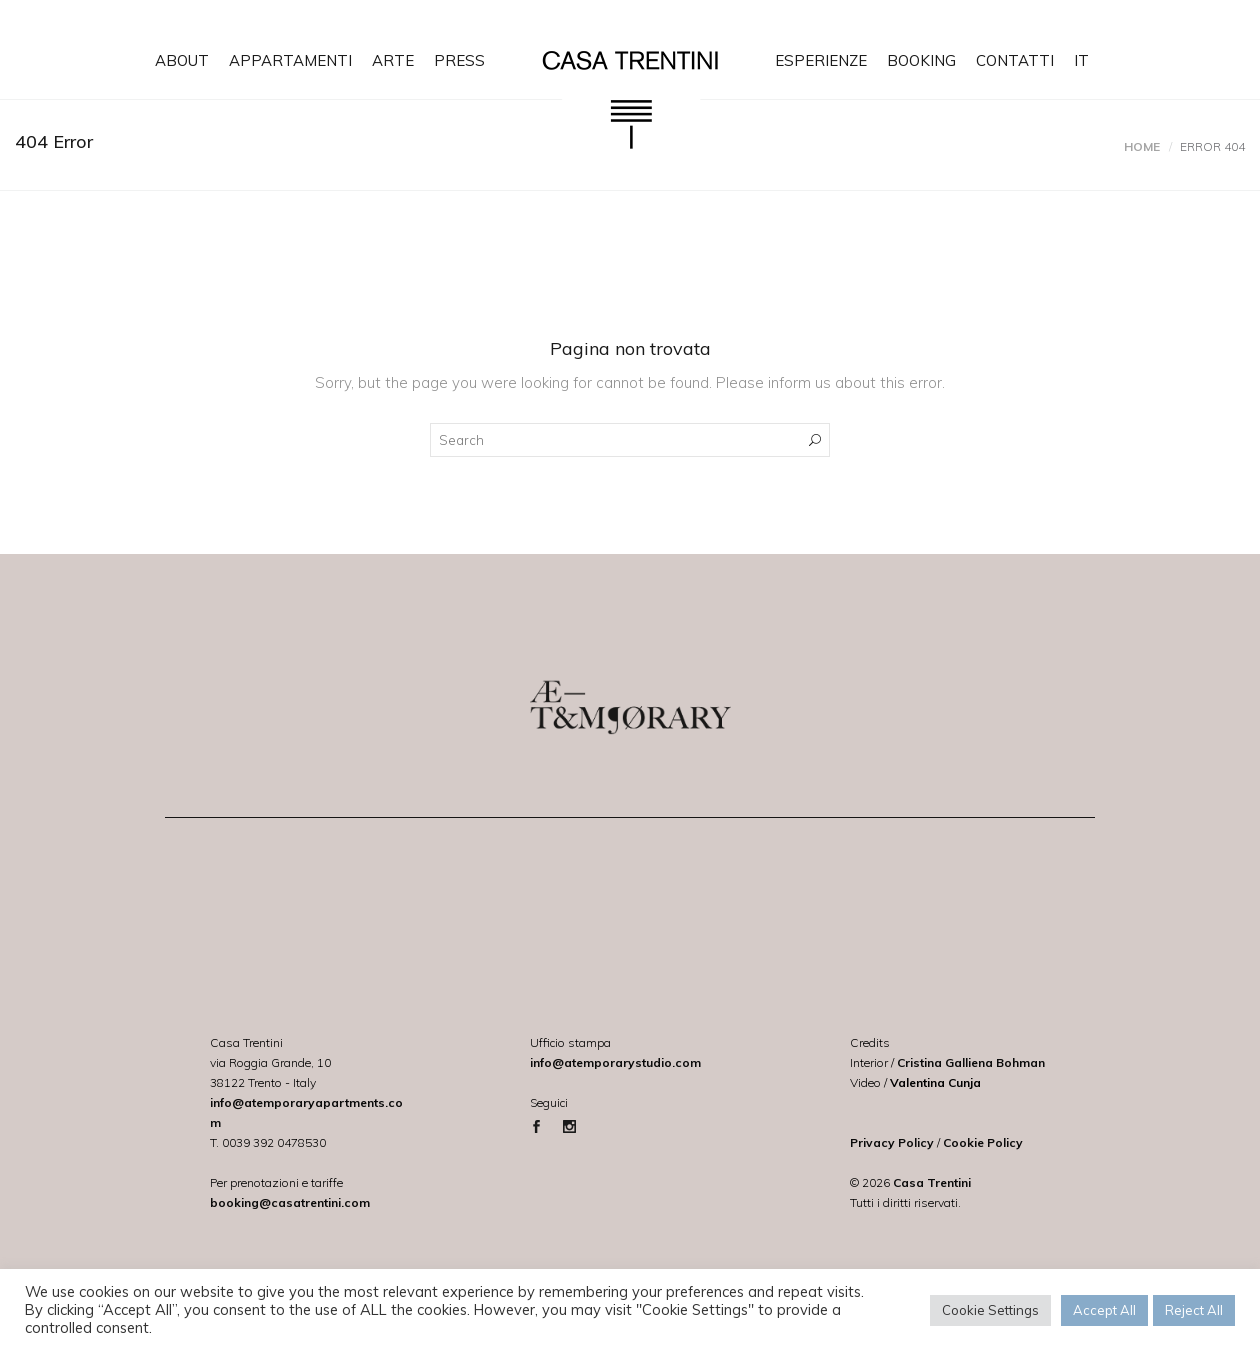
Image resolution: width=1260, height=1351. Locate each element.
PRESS (459, 60)
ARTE (393, 60)
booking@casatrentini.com (290, 1202)
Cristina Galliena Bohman (971, 1062)
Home (1142, 146)
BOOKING (921, 60)
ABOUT (182, 60)
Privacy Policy (892, 1142)
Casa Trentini (932, 1182)
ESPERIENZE (821, 60)
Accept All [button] (1104, 1310)
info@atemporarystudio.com (615, 1062)
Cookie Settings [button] (990, 1310)
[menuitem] (1081, 49)
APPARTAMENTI (290, 60)
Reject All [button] (1194, 1310)
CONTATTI (1015, 60)
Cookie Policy (983, 1142)
